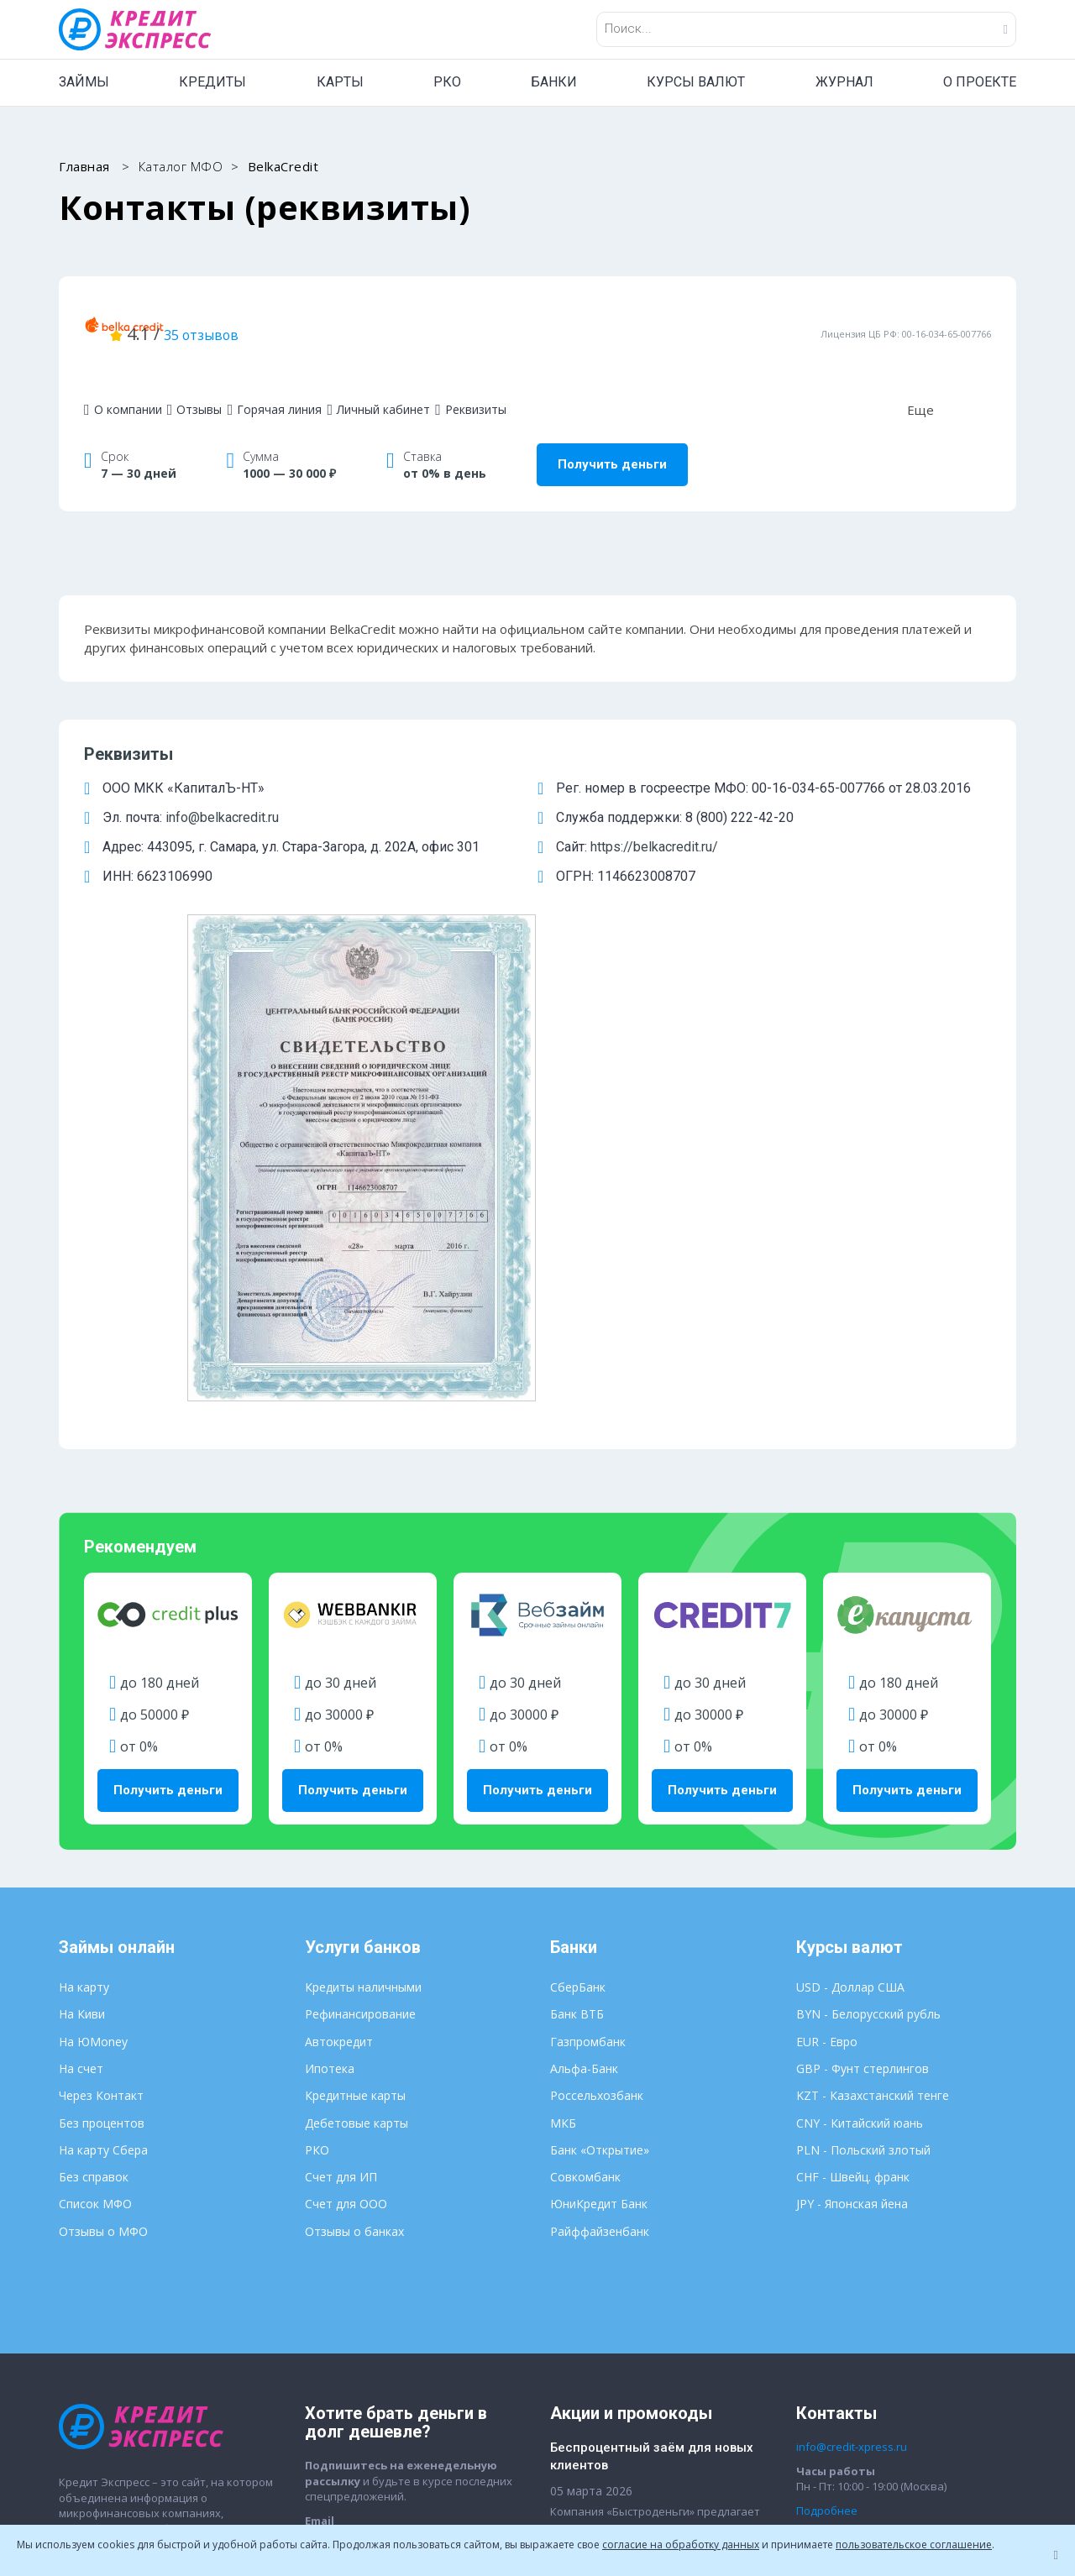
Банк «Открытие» (599, 1780)
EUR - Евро (826, 1672)
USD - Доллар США (850, 1618)
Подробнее (826, 2141)
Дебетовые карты (356, 1754)
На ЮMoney (93, 1672)
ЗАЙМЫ (84, 82)
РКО (447, 82)
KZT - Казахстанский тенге (872, 1727)
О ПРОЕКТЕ (979, 82)
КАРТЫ (340, 82)
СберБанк (578, 1618)
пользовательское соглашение (914, 2544)
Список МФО (95, 1835)
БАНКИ (554, 82)
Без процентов (101, 1754)
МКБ (563, 1754)
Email (319, 2151)
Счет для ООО (346, 1835)
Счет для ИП (341, 1808)
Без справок (93, 1808)
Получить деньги (612, 440)
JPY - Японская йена (852, 1835)
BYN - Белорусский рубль (868, 1645)
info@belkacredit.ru (222, 793)
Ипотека (329, 1700)
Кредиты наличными (363, 1618)
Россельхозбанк (596, 1727)
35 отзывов (404, 321)
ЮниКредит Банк (599, 1835)
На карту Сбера (103, 1780)
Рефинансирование (360, 1645)
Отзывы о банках (354, 1862)
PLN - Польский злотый (863, 1780)
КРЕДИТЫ (212, 82)
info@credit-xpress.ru (851, 2078)
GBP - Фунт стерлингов (862, 1700)
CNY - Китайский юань (859, 1754)
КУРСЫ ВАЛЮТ (696, 82)
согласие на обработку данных (680, 2544)
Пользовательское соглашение (621, 2424)
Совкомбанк (585, 1808)
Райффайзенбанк (599, 1862)
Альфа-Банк (584, 1700)
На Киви (82, 1645)
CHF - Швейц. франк (853, 1808)
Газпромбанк (588, 1672)
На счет (81, 1700)
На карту (84, 1618)
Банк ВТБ (577, 1645)
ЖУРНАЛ (844, 82)
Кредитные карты (355, 1727)
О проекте (87, 2262)
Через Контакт (101, 1727)
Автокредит (339, 1672)
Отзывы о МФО (103, 1862)
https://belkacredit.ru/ (654, 822)
